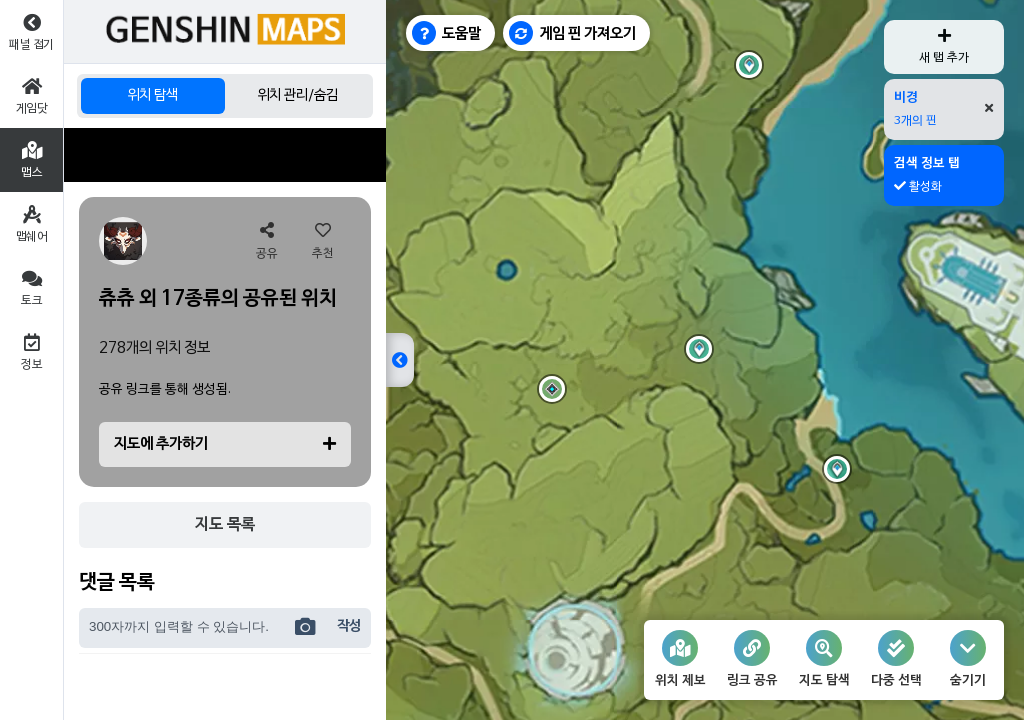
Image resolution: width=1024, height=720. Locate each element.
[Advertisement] (225, 155)
